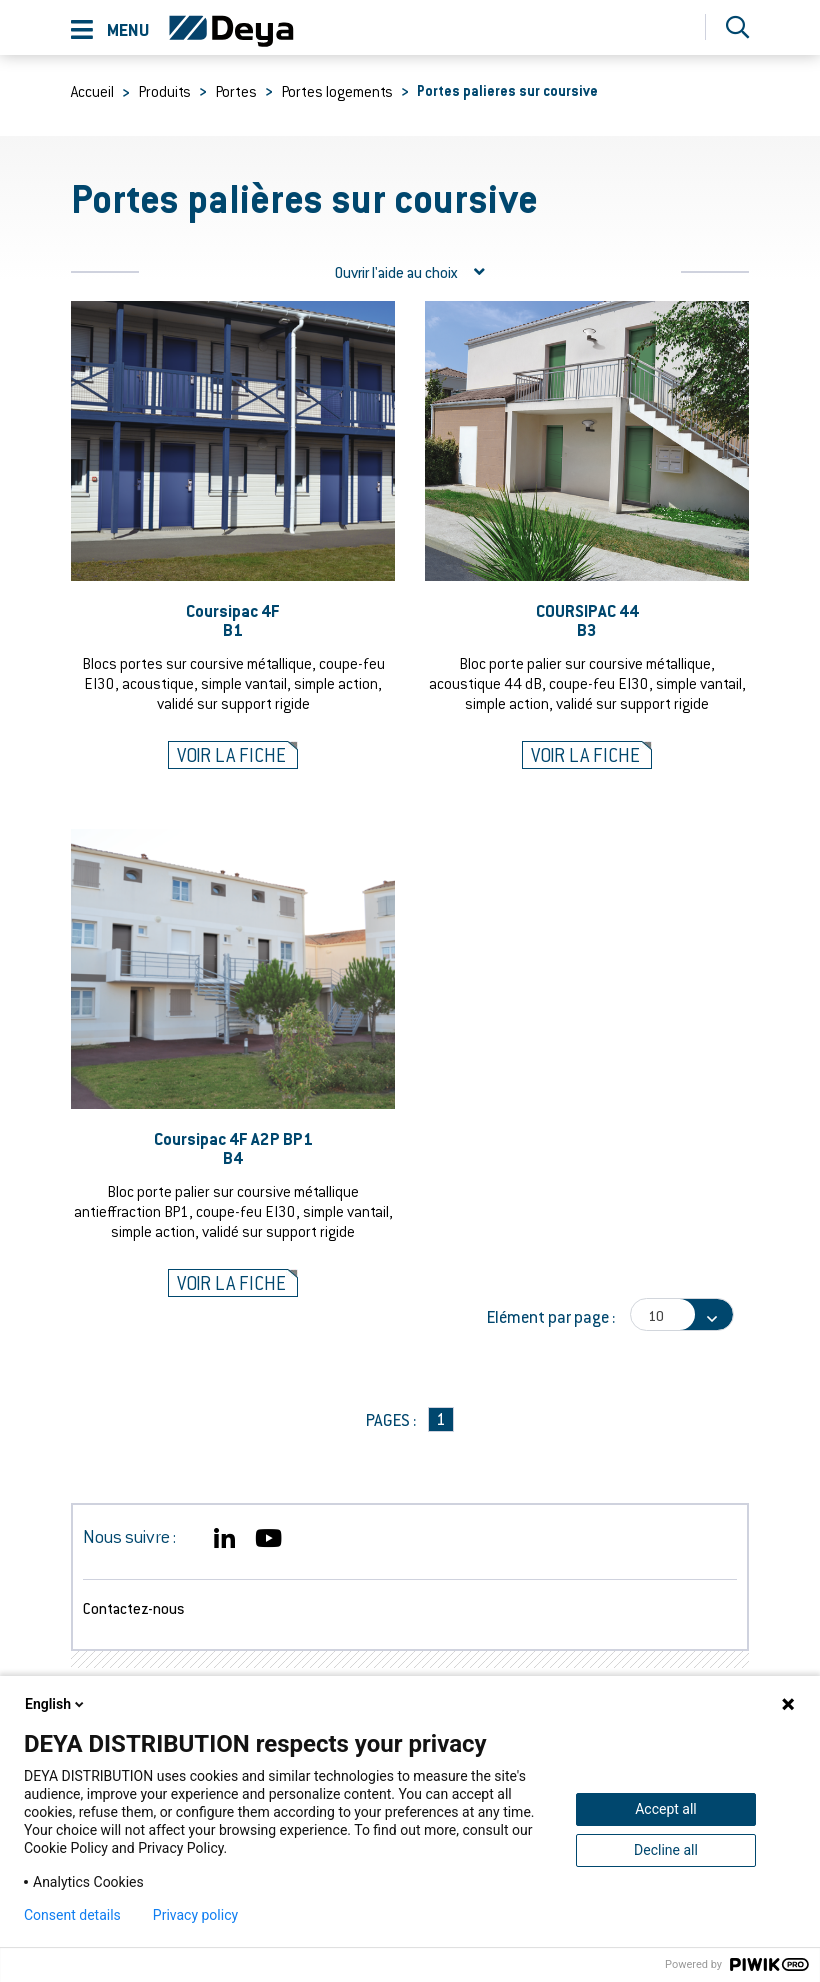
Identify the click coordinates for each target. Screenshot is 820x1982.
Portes (236, 91)
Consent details (72, 1915)
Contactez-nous (133, 1608)
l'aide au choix (410, 272)
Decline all (666, 1850)
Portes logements (337, 91)
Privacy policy (195, 1915)
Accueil (92, 91)
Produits (164, 91)
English (56, 1704)
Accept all (666, 1809)
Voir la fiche (231, 755)
